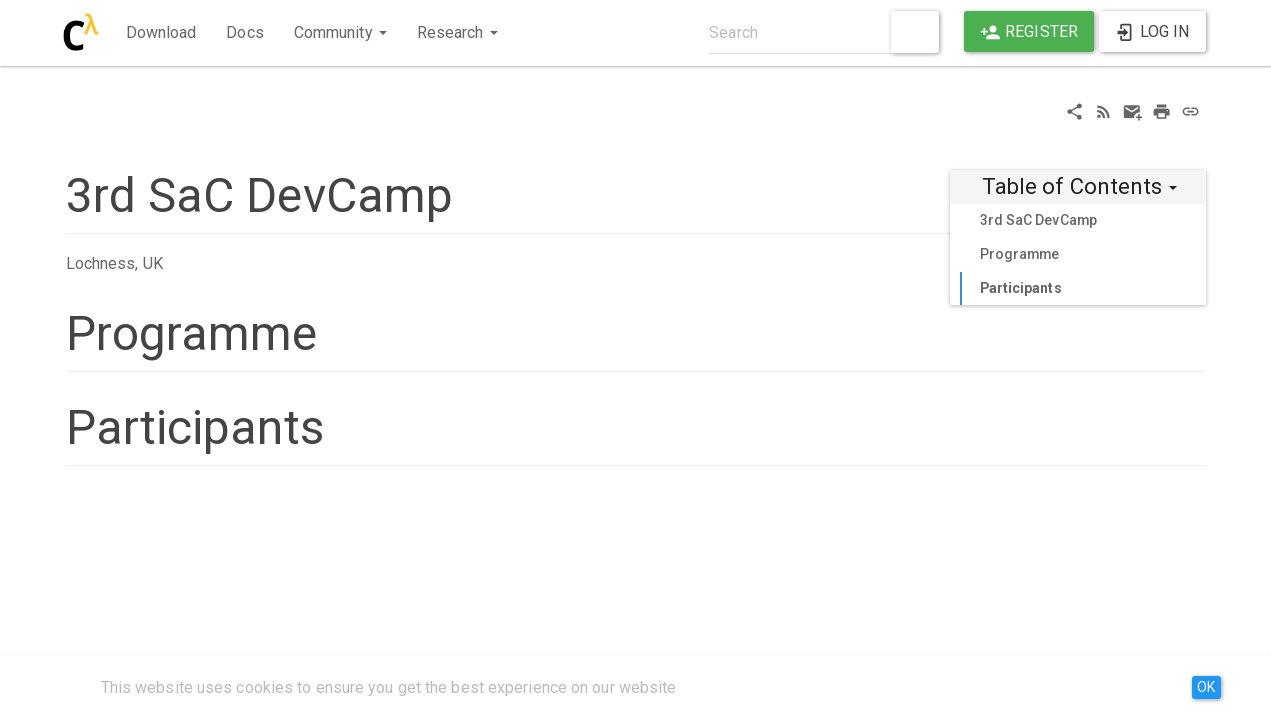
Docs (244, 32)
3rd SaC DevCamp (1039, 220)
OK (1206, 687)
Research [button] (457, 32)
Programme (1020, 254)
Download (161, 32)
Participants (1021, 288)
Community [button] (340, 32)
